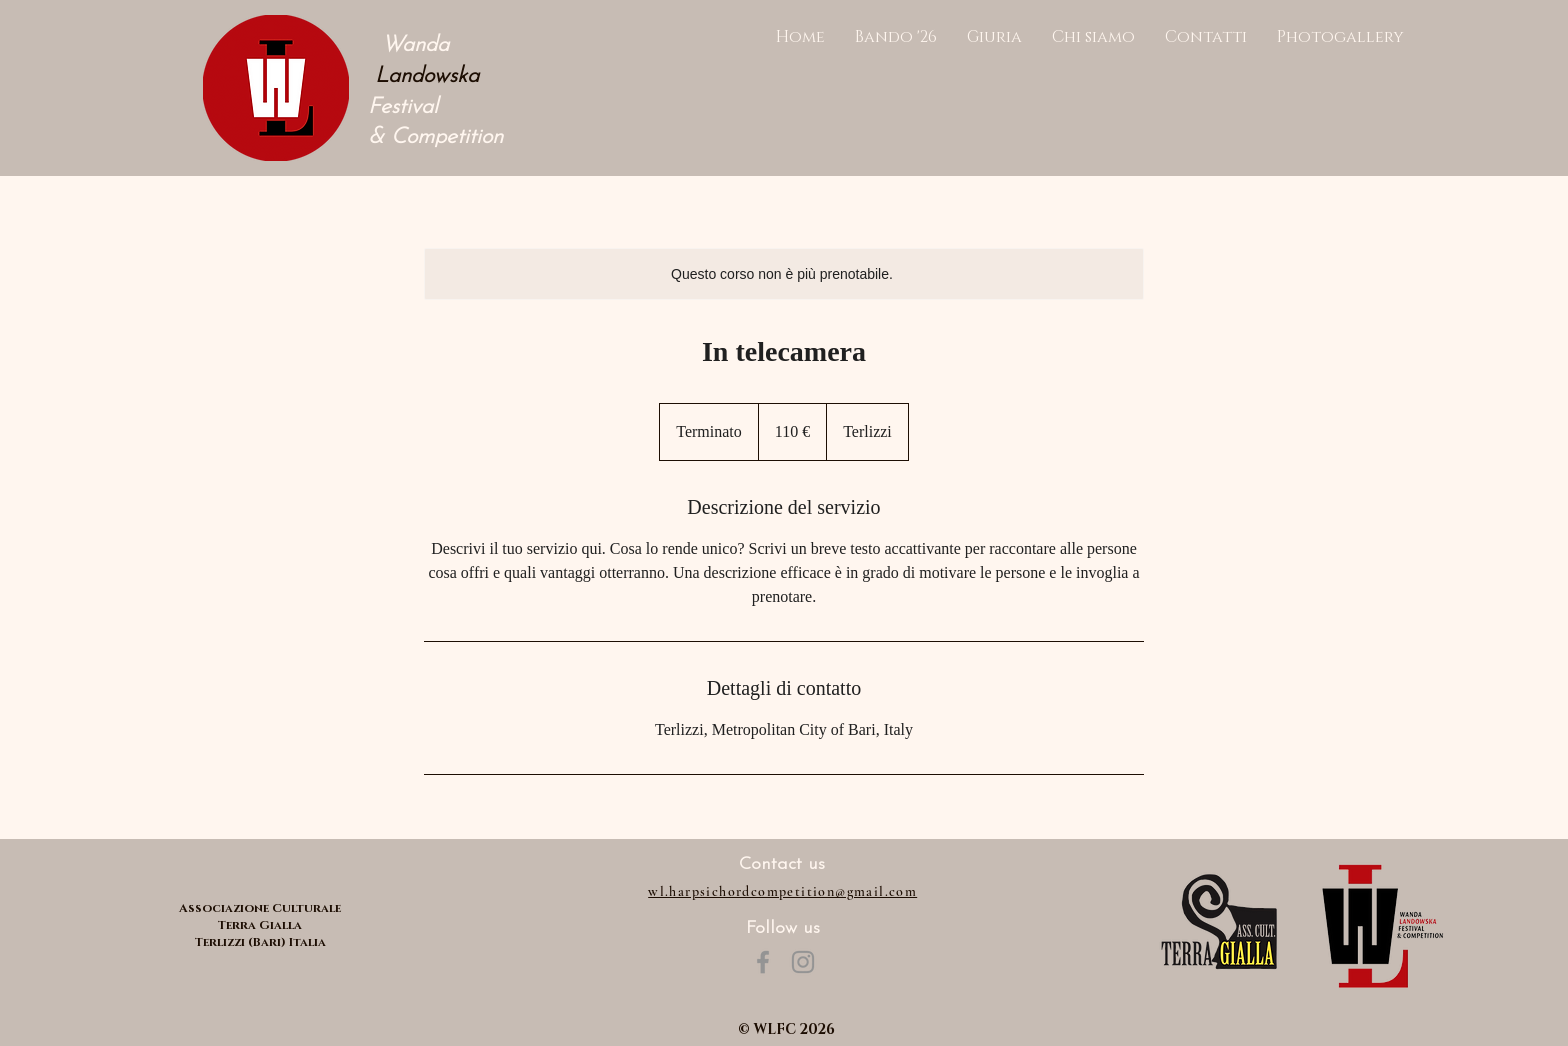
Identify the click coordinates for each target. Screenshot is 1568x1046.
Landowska (423, 76)
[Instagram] (803, 962)
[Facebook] (763, 962)
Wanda (408, 45)
